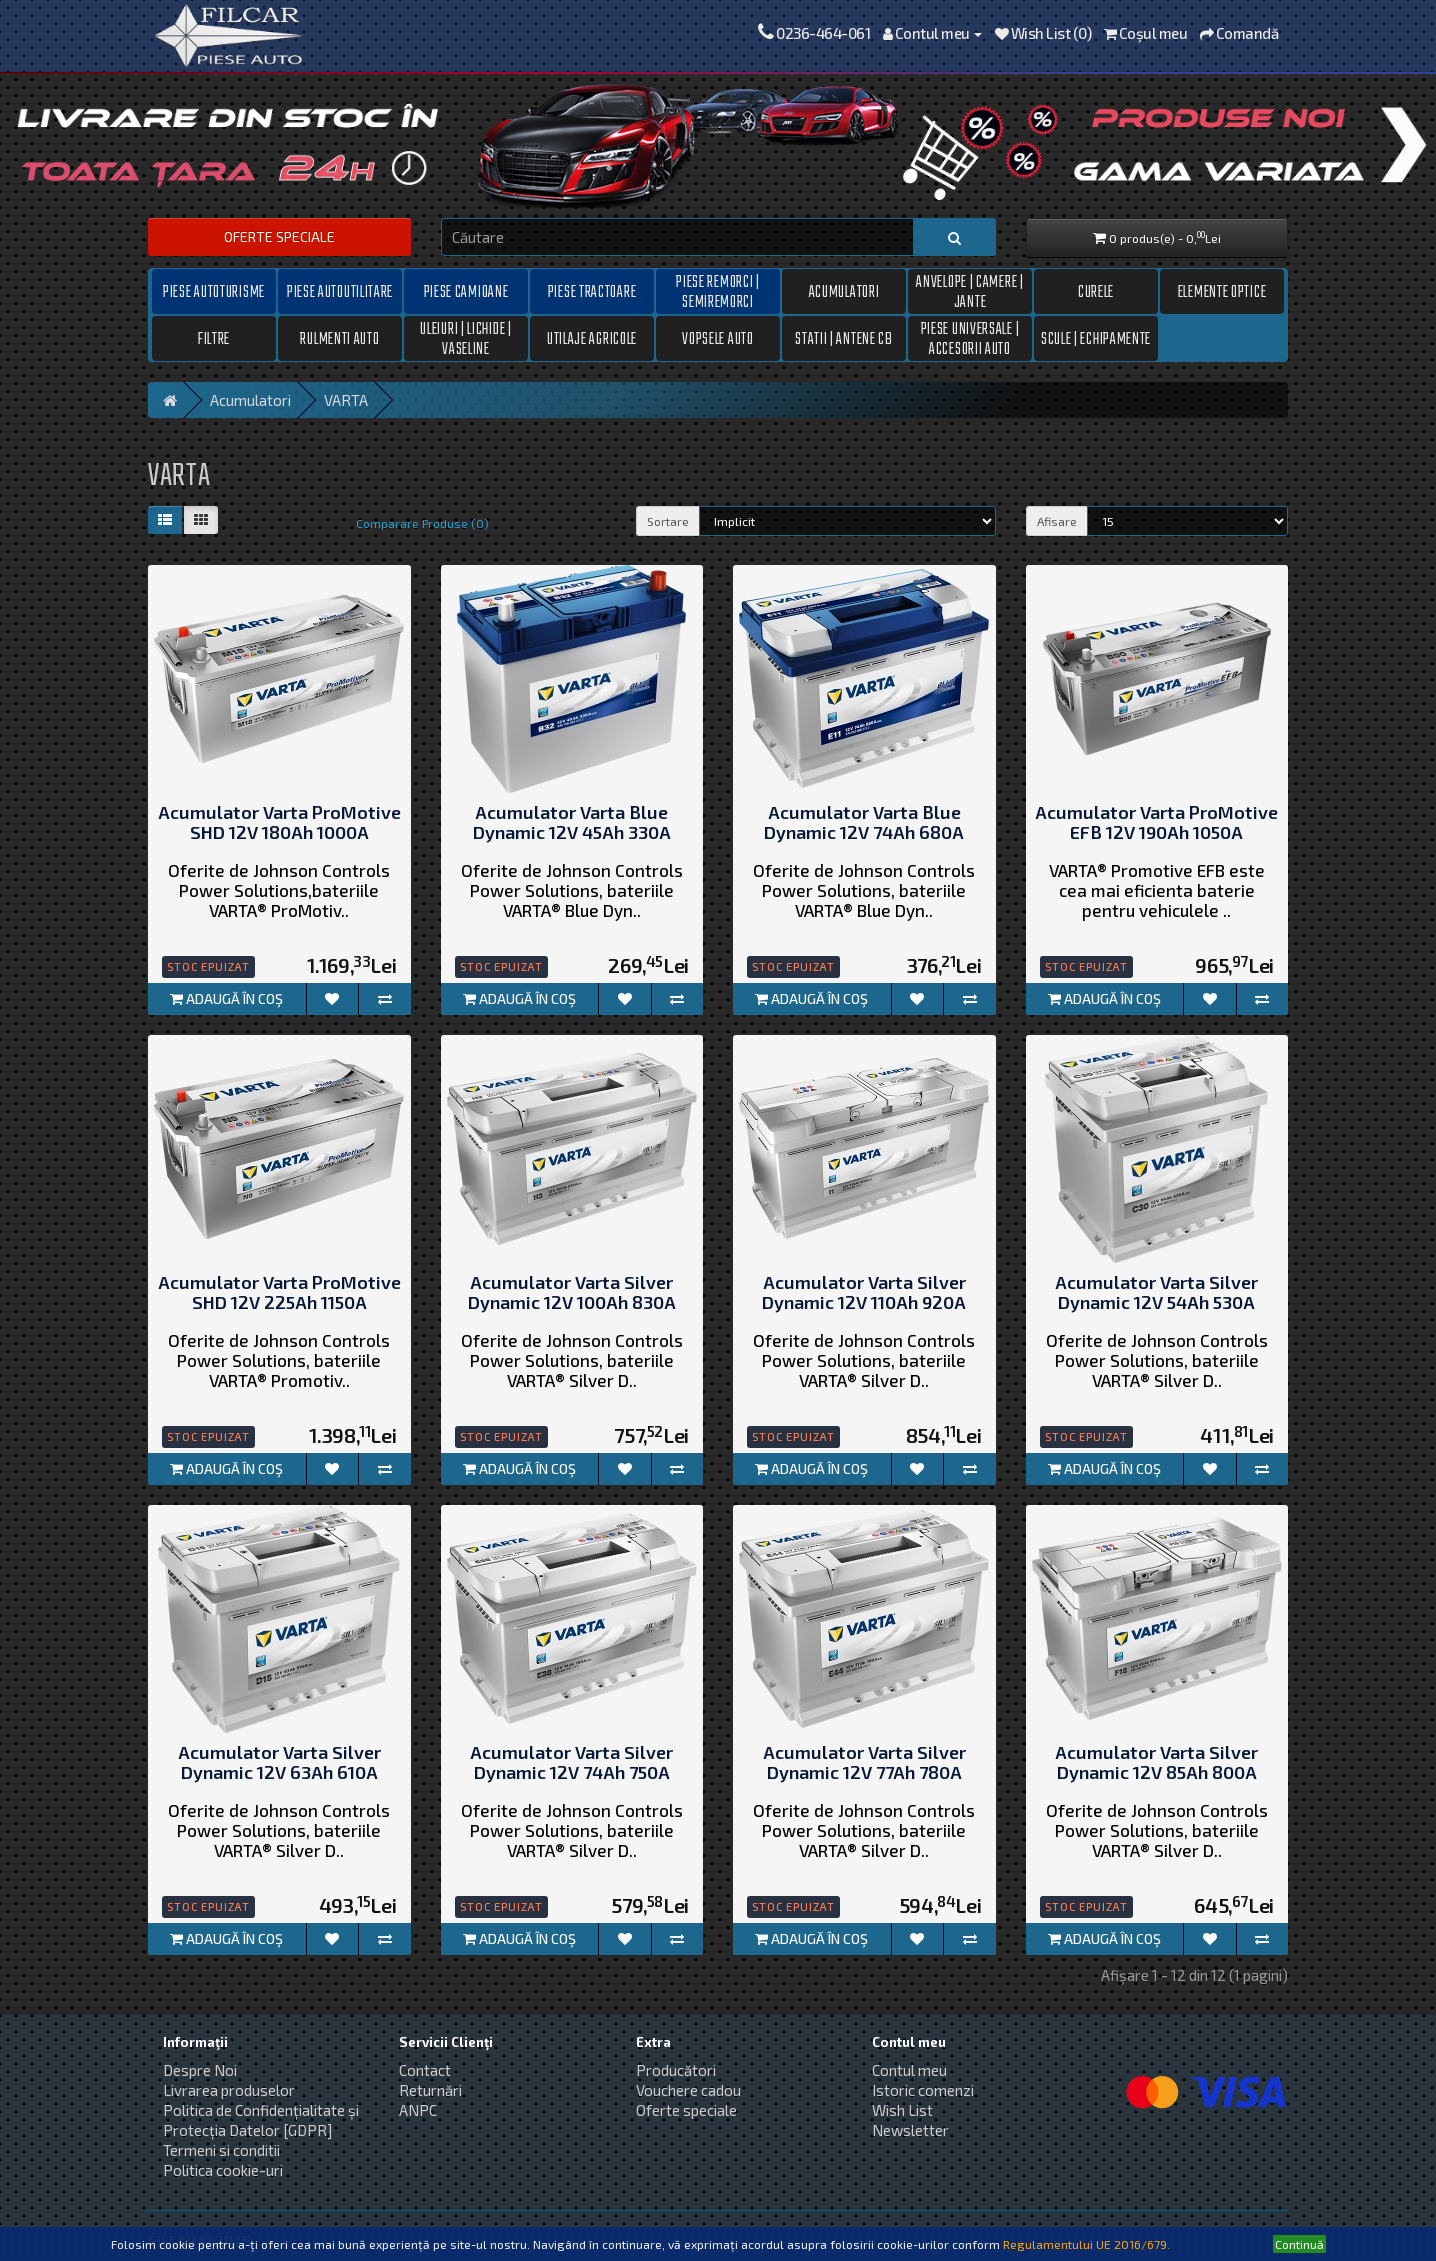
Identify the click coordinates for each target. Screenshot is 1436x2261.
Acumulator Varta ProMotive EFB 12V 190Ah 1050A (1156, 823)
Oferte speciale (279, 236)
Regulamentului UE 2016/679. (1086, 2244)
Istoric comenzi (923, 2090)
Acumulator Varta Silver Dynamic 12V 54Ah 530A (1156, 1293)
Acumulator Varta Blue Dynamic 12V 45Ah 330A (572, 823)
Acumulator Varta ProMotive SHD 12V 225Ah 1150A (279, 1293)
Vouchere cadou (688, 2090)
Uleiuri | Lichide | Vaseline (465, 339)
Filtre (214, 340)
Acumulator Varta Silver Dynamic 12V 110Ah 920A (864, 1293)
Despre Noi (200, 2070)
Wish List (902, 2110)
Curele (1096, 293)
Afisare (1057, 521)
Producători (676, 2070)
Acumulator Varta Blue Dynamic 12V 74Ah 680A (864, 823)
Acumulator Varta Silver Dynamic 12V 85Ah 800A (1156, 1763)
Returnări (430, 2090)
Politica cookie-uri (223, 2170)
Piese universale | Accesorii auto (970, 339)
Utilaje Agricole (592, 340)
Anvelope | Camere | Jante (969, 292)
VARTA (346, 400)
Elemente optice (1222, 293)
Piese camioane (466, 293)
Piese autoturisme (214, 293)
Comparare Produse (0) (422, 523)
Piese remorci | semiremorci (718, 292)
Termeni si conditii (221, 2150)
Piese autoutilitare (340, 293)
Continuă (1299, 2244)
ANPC (418, 2110)
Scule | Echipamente (1096, 340)
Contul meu (909, 2070)
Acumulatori (844, 293)
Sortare (668, 521)
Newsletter (910, 2130)
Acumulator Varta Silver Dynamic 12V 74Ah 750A (571, 1763)
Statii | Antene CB (844, 340)
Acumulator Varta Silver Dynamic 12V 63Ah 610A (279, 1763)
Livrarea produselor (229, 2090)
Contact (425, 2070)
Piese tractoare (592, 293)
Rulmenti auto (339, 340)
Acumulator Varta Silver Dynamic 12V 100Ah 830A (572, 1293)
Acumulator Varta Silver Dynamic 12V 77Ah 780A (864, 1763)
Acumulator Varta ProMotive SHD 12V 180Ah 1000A (279, 823)
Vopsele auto (717, 340)
